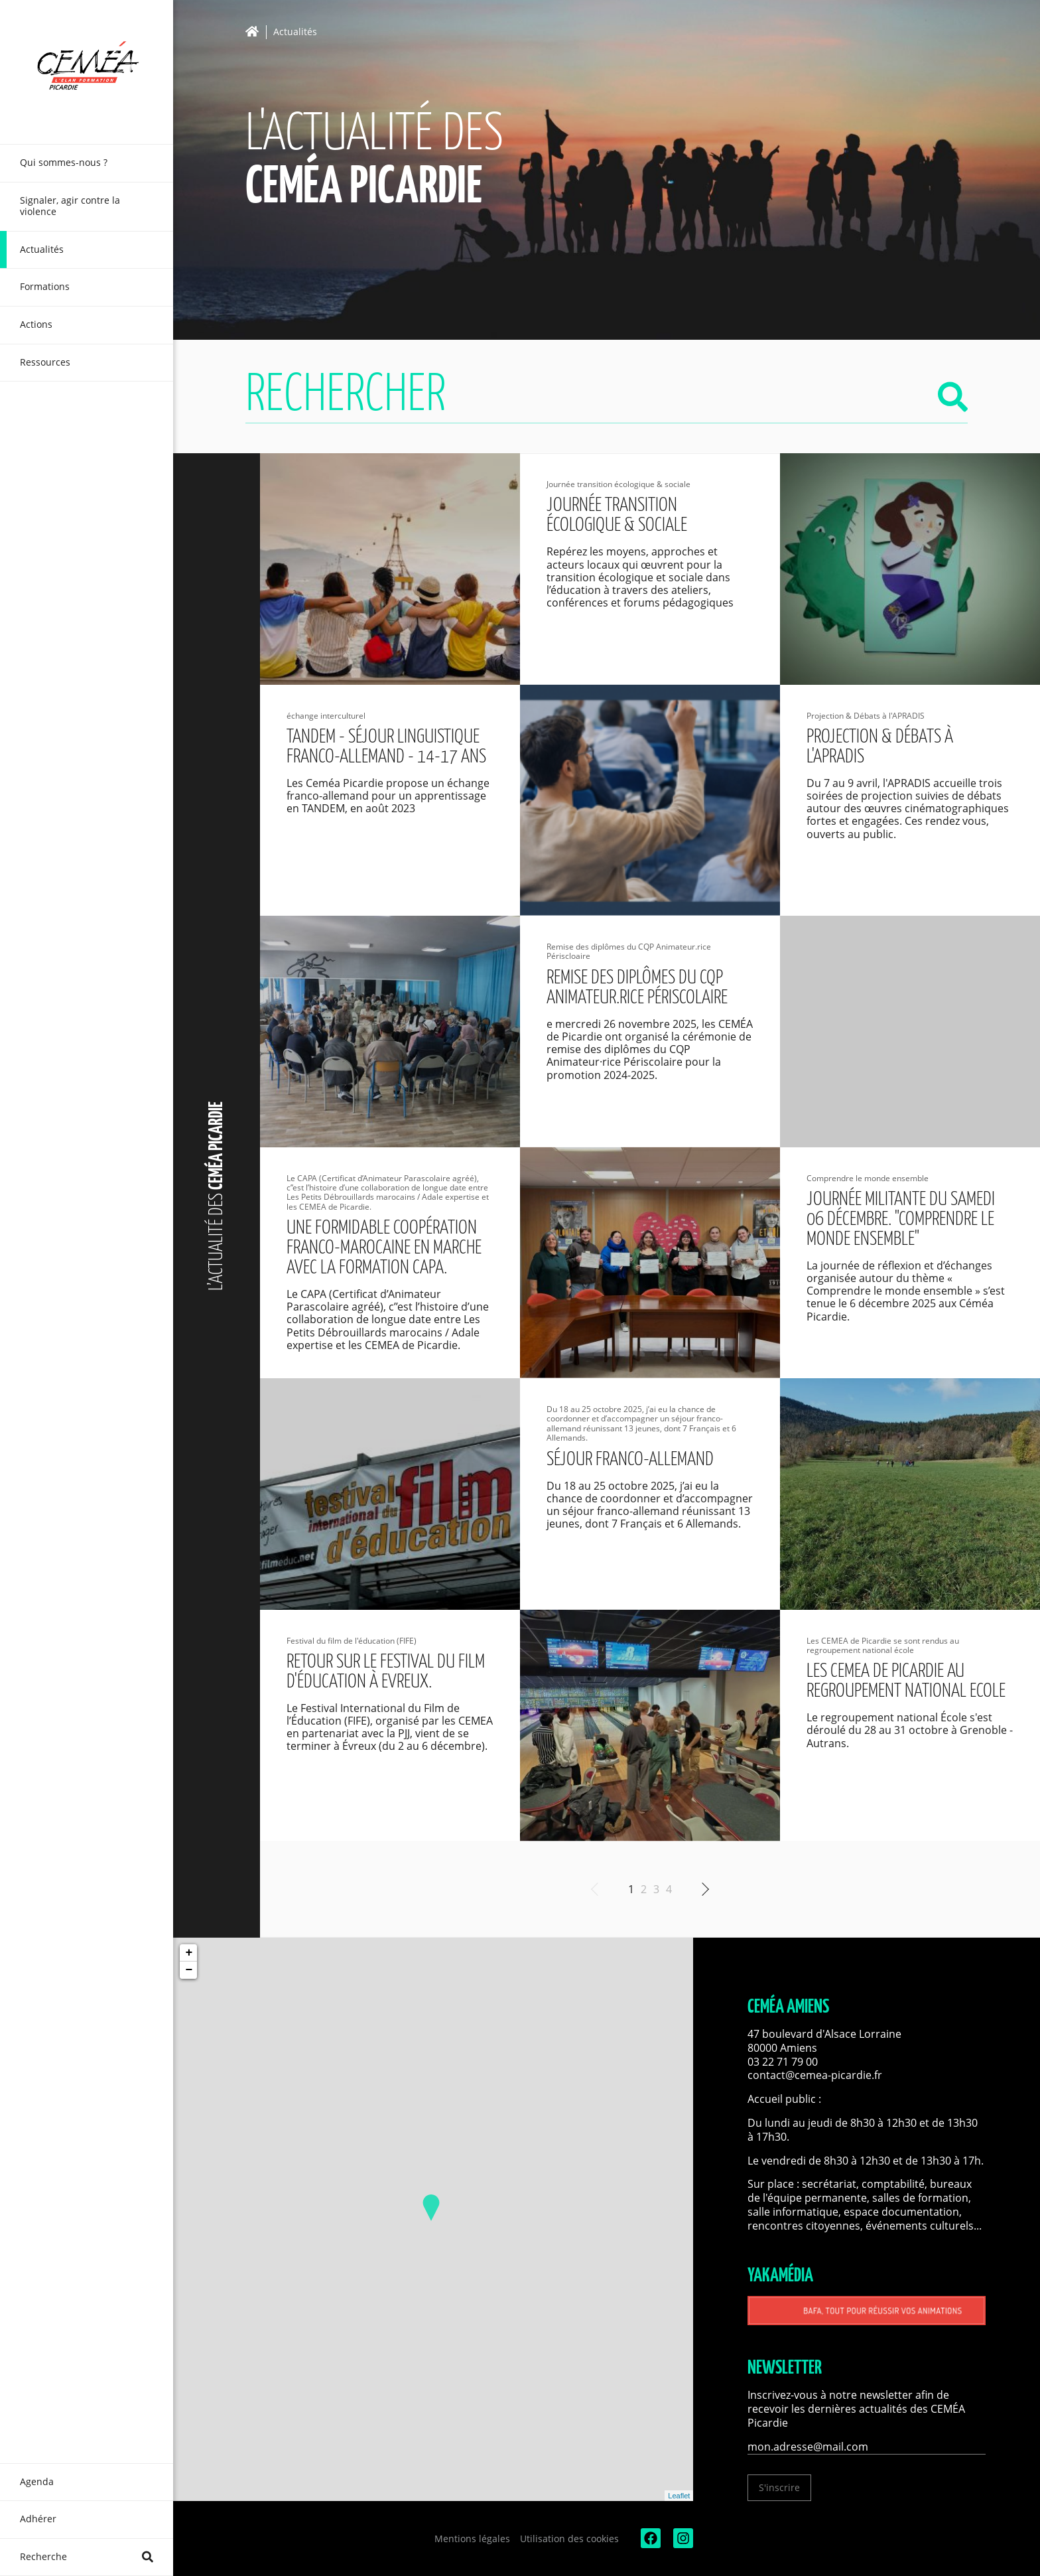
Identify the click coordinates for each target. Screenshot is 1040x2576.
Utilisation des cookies (569, 2538)
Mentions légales (472, 2538)
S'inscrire (779, 2487)
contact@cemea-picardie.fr (816, 2075)
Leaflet (679, 2496)
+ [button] (188, 1953)
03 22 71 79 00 (783, 2061)
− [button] (188, 1970)
